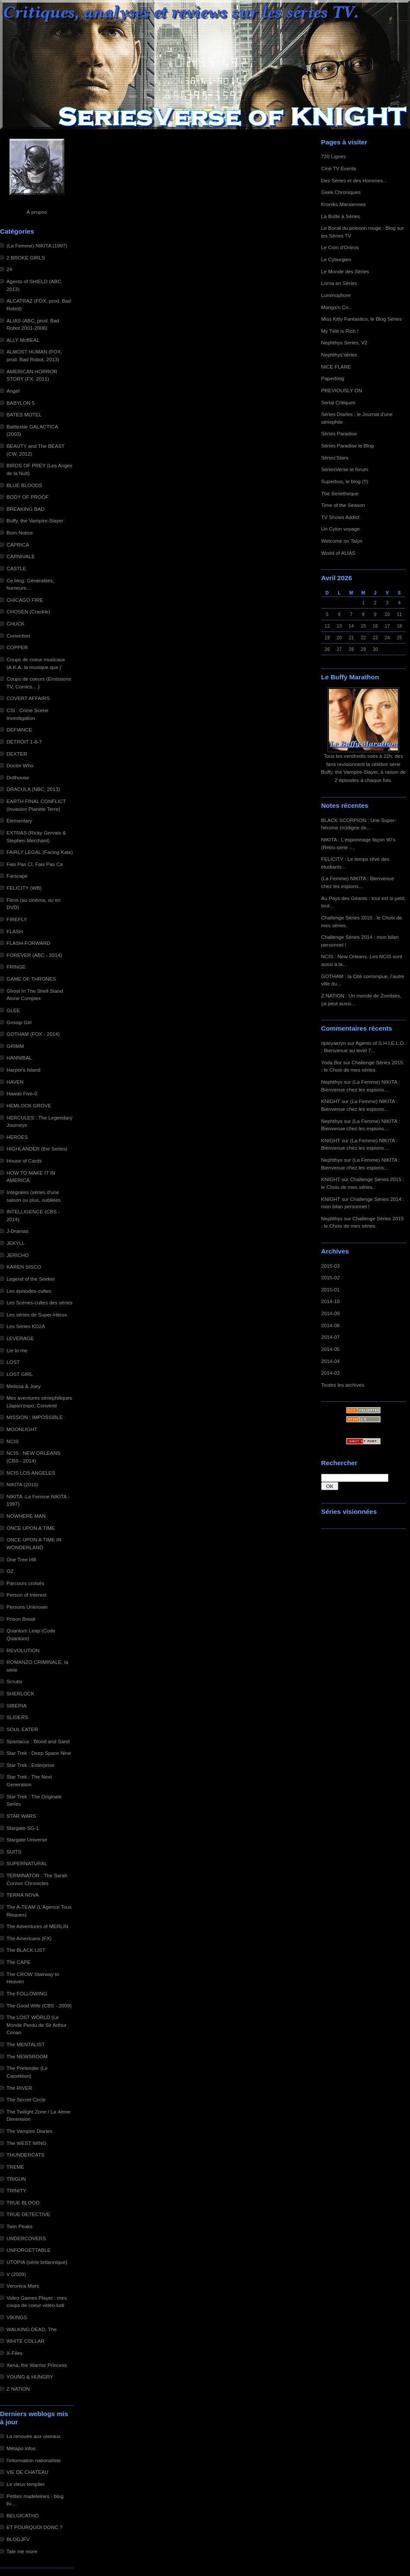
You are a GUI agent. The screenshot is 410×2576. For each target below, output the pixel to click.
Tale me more (21, 2551)
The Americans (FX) (28, 1938)
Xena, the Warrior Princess (36, 2365)
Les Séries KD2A (25, 1326)
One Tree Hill (21, 1559)
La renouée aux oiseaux (33, 2436)
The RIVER (19, 2088)
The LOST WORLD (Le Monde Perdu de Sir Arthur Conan (36, 2024)
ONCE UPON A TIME (30, 1528)
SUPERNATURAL (26, 1863)
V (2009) (16, 2274)
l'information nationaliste (33, 2460)
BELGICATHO (22, 2515)
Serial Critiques (338, 402)
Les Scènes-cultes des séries (39, 1302)
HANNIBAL (19, 1057)
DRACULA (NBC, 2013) (33, 789)
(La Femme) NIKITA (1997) (36, 245)
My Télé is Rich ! (340, 331)
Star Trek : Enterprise (30, 1765)
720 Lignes (333, 156)
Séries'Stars (334, 457)
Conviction (18, 635)
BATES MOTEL (23, 414)
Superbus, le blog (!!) (344, 481)
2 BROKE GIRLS (25, 257)
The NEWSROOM (26, 2056)
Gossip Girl (19, 1022)
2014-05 (330, 1349)
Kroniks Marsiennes (343, 204)
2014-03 (330, 1373)
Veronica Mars (22, 2285)
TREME (15, 2167)
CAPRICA (17, 544)
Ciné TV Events (338, 168)
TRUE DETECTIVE (28, 2214)
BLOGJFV (18, 2539)
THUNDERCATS (25, 2154)
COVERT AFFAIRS (28, 698)
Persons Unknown (26, 1607)
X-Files (14, 2353)
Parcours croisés (25, 1583)
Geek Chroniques (340, 192)
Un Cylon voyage (340, 528)
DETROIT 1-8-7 (24, 741)
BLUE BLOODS (24, 485)
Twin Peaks (19, 2226)
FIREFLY (16, 919)
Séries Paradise (339, 433)
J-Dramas (17, 1231)
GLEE (13, 1010)
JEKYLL (15, 1243)
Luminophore (336, 295)
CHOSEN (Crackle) (28, 611)
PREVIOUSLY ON (341, 390)
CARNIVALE (20, 556)
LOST (13, 1362)
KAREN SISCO (23, 1266)
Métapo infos (20, 2448)
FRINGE (15, 966)
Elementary (19, 820)
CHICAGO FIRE (24, 600)
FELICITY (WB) (23, 888)
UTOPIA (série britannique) (36, 2262)
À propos (36, 212)
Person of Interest (26, 1594)
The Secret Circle (26, 2099)
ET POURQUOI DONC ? (34, 2527)
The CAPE (18, 1962)
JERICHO (17, 1255)
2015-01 (330, 1289)
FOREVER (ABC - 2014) (34, 955)
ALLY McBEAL (23, 340)
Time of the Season (343, 505)
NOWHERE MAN (26, 1516)
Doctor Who (19, 765)
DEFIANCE (19, 729)
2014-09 (330, 1313)
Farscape (17, 875)
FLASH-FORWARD (28, 943)
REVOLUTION (22, 1650)
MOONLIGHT (21, 1429)
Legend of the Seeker (30, 1279)
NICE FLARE (336, 366)
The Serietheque (340, 493)
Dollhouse (17, 777)
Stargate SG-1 (22, 1828)
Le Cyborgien (336, 259)
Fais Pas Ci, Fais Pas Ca (34, 864)
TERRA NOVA (22, 1895)
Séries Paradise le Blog (347, 445)
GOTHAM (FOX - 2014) (33, 1034)
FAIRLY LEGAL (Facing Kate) (39, 852)
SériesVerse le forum (344, 469)
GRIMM (15, 1046)
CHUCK (15, 623)
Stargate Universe (26, 1839)
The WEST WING (26, 2143)
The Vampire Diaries (29, 2131)
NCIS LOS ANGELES (30, 1473)
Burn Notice (19, 532)
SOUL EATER (22, 1729)
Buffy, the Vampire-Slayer (34, 520)
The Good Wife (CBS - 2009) (39, 2005)
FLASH (14, 931)
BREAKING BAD (25, 509)
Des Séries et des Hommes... (354, 180)
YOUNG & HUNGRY (29, 2376)
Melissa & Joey (23, 1386)
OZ (9, 1571)
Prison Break (20, 1619)
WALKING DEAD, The (31, 2329)
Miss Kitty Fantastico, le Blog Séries (361, 319)
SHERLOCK (20, 1693)
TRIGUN (16, 2179)
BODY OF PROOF (27, 497)
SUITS (14, 1851)
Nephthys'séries (339, 354)
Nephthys (332, 1082)
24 (9, 269)
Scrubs (14, 1681)
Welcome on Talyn (342, 541)
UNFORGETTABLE (28, 2250)
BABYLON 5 (20, 403)
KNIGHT (330, 1101)
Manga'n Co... (337, 307)
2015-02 (330, 1277)
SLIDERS (17, 1717)
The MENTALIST (25, 2044)
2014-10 (330, 1301)
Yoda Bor (331, 1062)
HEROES (17, 1137)
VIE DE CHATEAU (27, 2472)
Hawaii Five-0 (21, 1093)
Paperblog (332, 378)
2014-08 (330, 1325)
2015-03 (330, 1266)
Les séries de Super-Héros (36, 1314)
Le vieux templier (25, 2484)
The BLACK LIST (25, 1950)
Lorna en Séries (339, 283)
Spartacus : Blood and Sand (37, 1741)
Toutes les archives (342, 1385)
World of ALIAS (338, 553)
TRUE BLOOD (22, 2202)
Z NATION (18, 2389)
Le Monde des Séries (345, 271)
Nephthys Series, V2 (344, 342)
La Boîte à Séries (340, 216)
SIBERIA (16, 1705)
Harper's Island (23, 1069)
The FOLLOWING (26, 1993)
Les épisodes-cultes (28, 1291)
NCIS (12, 1441)
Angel (12, 391)
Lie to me (16, 1350)
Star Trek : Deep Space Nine (38, 1753)
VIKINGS (16, 2317)
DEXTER (16, 754)
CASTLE (16, 568)
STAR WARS (21, 1816)
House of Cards (24, 1160)
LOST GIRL (19, 1374)
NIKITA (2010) (22, 1484)
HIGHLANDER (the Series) (36, 1148)
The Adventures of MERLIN (37, 1926)
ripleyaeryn (333, 1043)
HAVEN (15, 1082)
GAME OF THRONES (31, 979)
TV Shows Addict (340, 517)
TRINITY (16, 2190)
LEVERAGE (20, 1338)
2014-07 (330, 1337)
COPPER (17, 647)
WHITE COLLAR (25, 2341)
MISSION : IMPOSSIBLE (34, 1417)
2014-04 (330, 1361)
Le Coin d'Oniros (340, 247)
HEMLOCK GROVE (28, 1105)
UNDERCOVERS (26, 2238)
